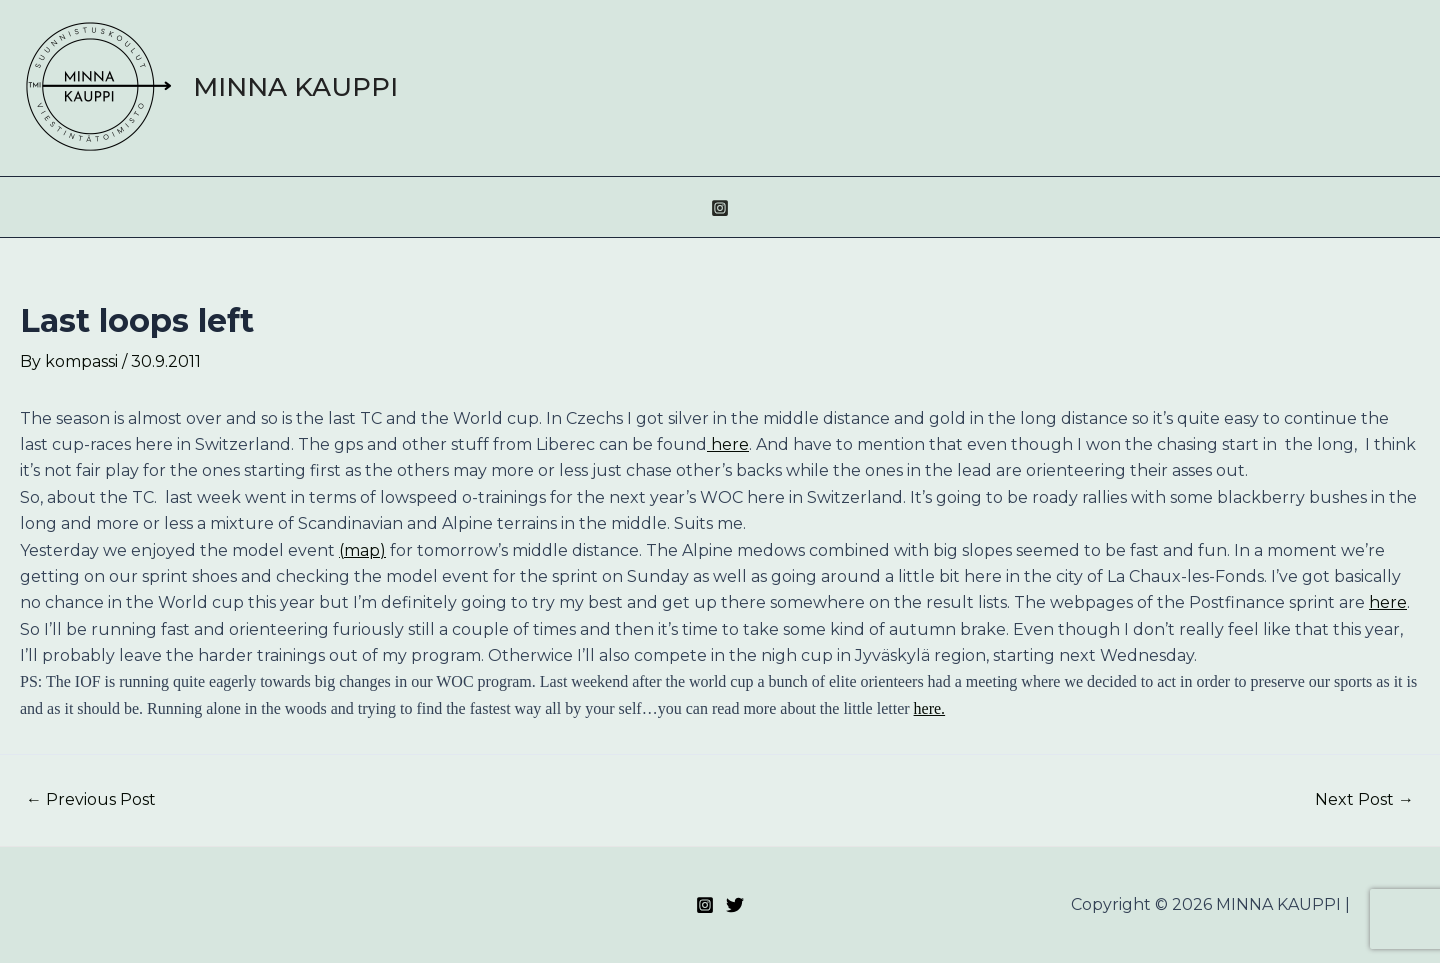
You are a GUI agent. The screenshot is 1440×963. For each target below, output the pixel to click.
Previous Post (91, 800)
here (728, 444)
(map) (362, 550)
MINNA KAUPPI (295, 87)
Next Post (1364, 800)
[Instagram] (720, 208)
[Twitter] (735, 905)
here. (930, 708)
